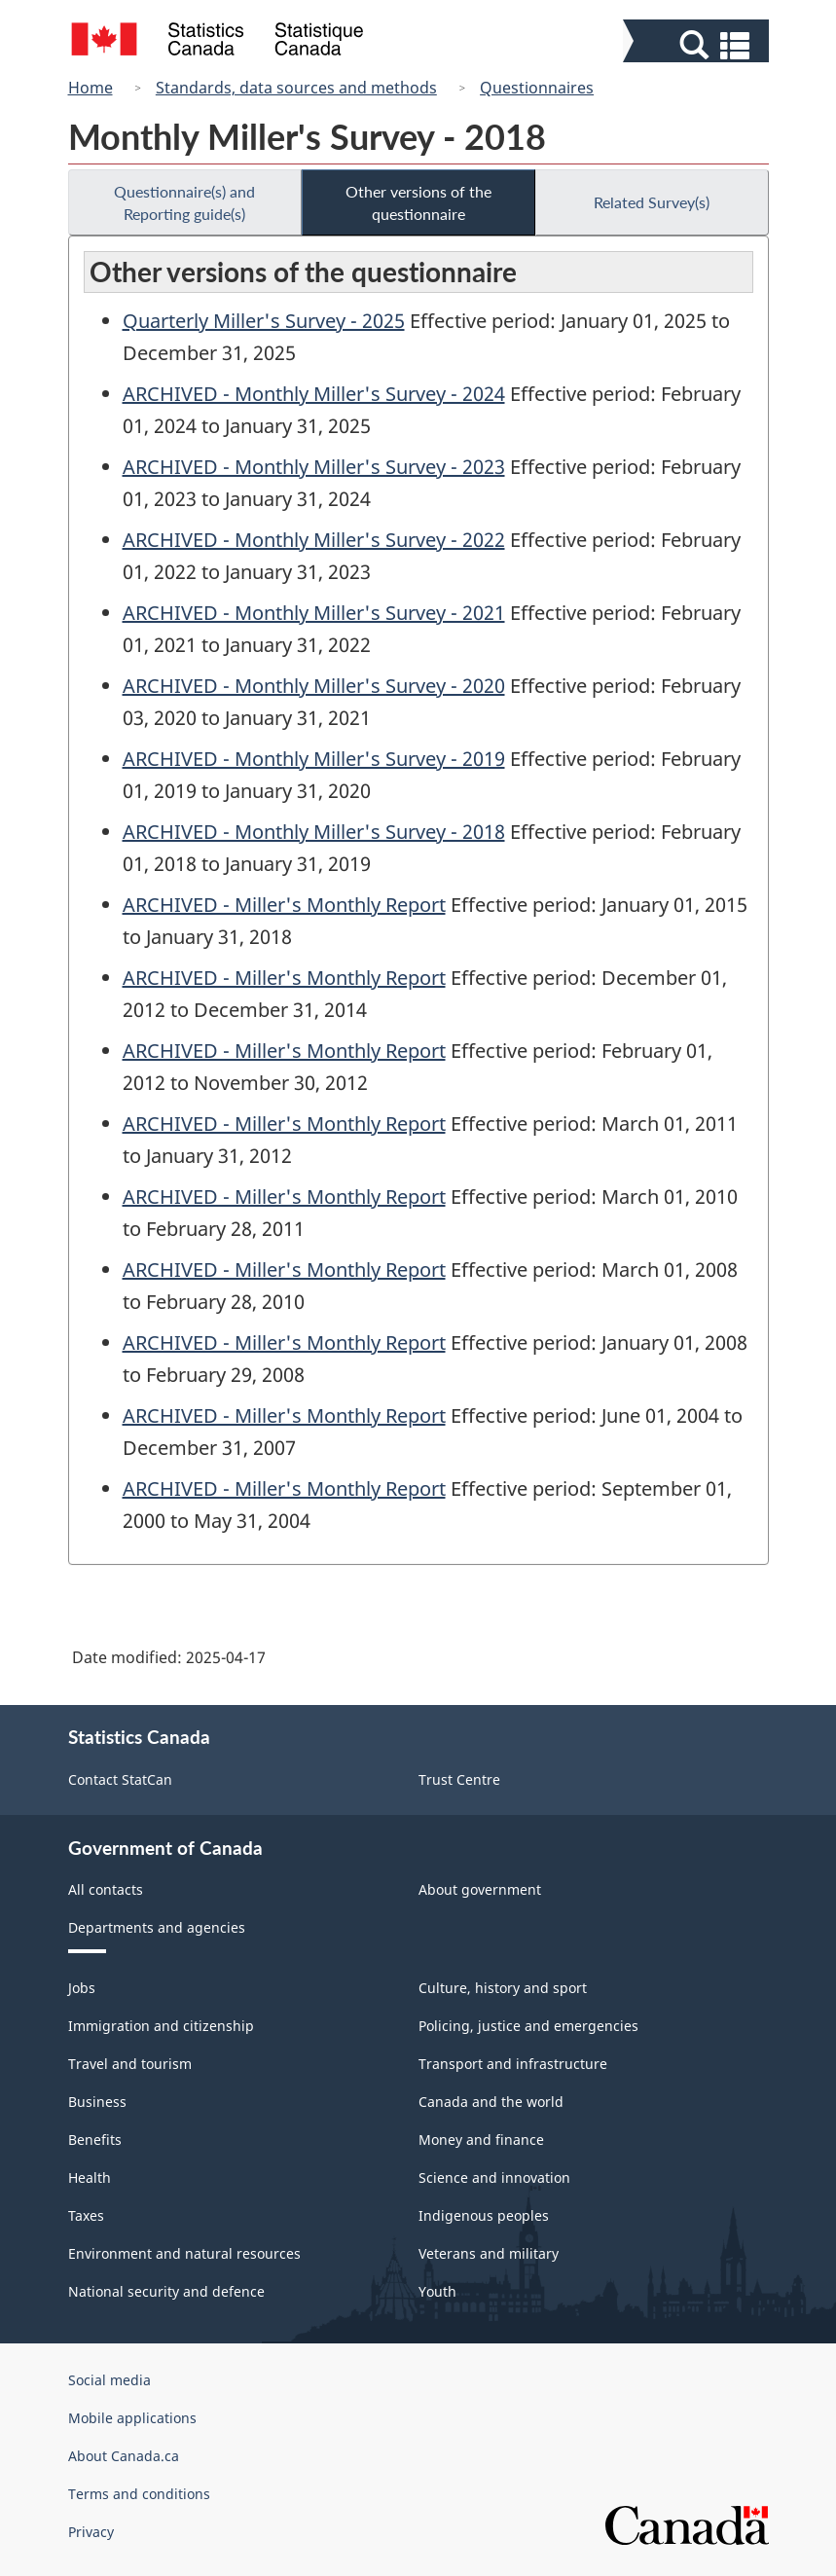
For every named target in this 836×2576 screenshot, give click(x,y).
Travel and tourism (130, 2063)
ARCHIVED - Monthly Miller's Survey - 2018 (314, 831)
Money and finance (481, 2139)
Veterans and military (488, 2253)
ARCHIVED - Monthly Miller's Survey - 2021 (314, 612)
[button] (698, 45)
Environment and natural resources (184, 2253)
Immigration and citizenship (161, 2025)
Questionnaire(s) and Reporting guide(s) (184, 202)
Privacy (91, 2531)
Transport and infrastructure (512, 2063)
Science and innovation (494, 2177)
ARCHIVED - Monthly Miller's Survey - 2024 (314, 394)
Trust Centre (459, 1779)
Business (97, 2101)
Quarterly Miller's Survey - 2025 (264, 321)
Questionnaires (537, 87)
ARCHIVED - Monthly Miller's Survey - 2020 (314, 685)
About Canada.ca (123, 2456)
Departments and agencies (156, 1927)
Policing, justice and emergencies (528, 2025)
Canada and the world (490, 2101)
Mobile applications (132, 2418)
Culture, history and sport (502, 1987)
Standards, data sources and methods (296, 87)
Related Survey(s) (651, 202)
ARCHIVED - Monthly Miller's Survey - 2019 (314, 758)
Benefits (95, 2139)
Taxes (86, 2215)
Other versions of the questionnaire (418, 202)
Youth (437, 2291)
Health (89, 2177)
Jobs (81, 1987)
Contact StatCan (120, 1779)
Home (90, 87)
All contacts (105, 1889)
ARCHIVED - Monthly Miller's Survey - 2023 (314, 467)
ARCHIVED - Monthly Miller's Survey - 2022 (314, 539)
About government (479, 1889)
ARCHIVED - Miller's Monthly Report (284, 904)
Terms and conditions (139, 2494)
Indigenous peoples (483, 2215)
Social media (109, 2380)
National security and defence (166, 2291)
